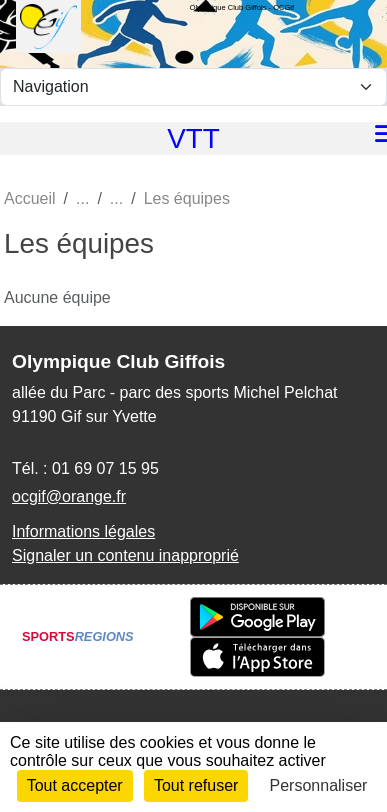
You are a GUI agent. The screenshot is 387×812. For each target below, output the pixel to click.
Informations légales (83, 531)
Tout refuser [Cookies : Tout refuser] (196, 785)
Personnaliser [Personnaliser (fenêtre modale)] (319, 785)
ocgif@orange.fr (69, 496)
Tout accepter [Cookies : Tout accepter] (75, 785)
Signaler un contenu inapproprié (125, 555)
